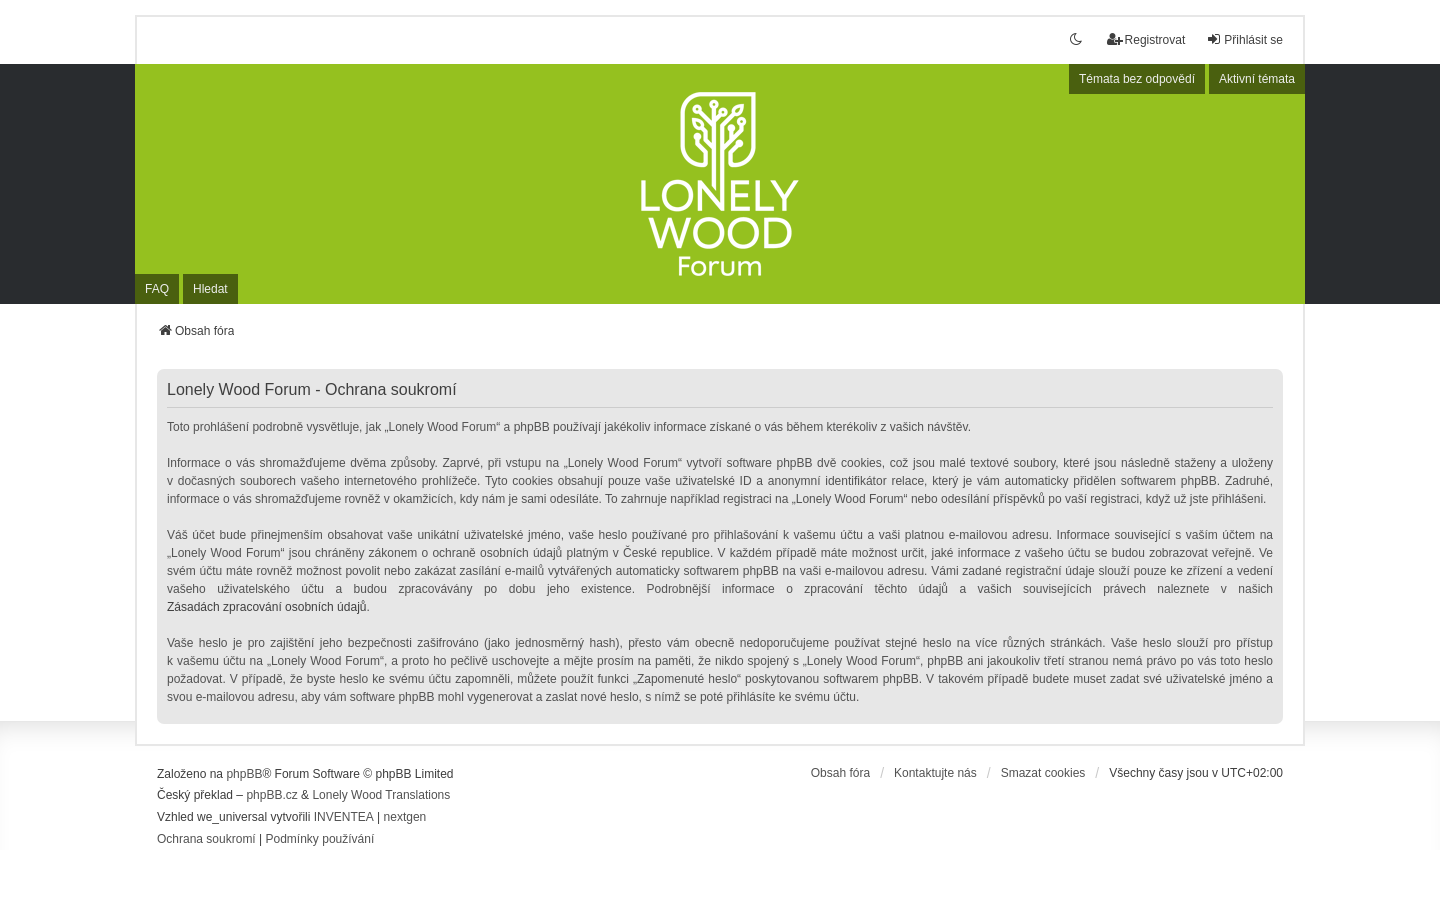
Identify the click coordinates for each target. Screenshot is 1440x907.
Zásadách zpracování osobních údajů (266, 607)
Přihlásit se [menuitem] (1244, 39)
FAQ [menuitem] (157, 289)
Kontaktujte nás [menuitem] (935, 773)
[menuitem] (206, 840)
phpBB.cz (271, 795)
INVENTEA (344, 817)
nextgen (405, 817)
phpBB (244, 774)
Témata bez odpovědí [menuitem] (1137, 79)
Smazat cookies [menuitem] (1043, 773)
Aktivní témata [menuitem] (1257, 79)
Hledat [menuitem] (210, 289)
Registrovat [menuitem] (1146, 39)
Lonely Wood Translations (381, 795)
